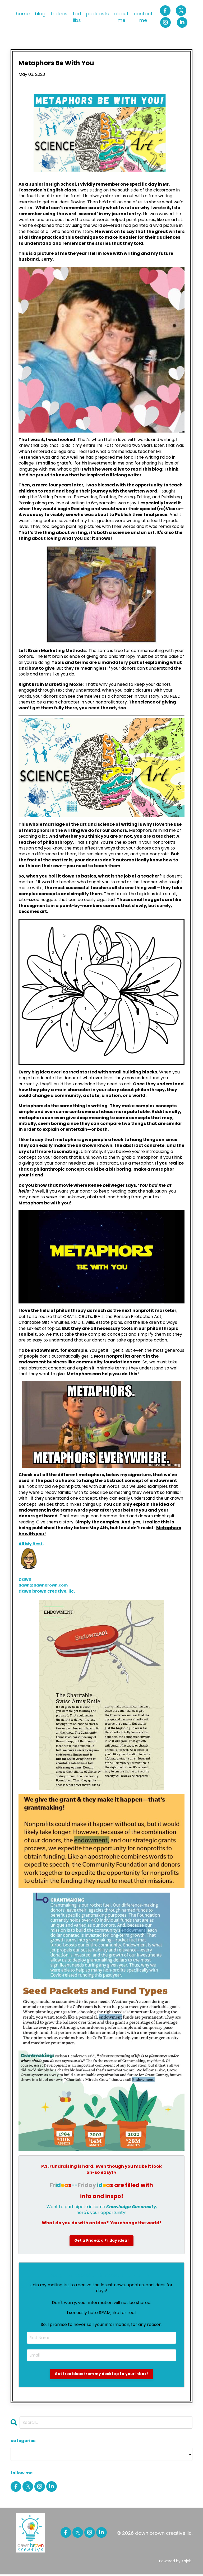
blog (40, 14)
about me (121, 17)
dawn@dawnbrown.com (46, 1585)
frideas (59, 14)
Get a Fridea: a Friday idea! (102, 2240)
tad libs (77, 17)
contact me (143, 17)
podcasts (97, 14)
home (23, 14)
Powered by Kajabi (175, 2562)
